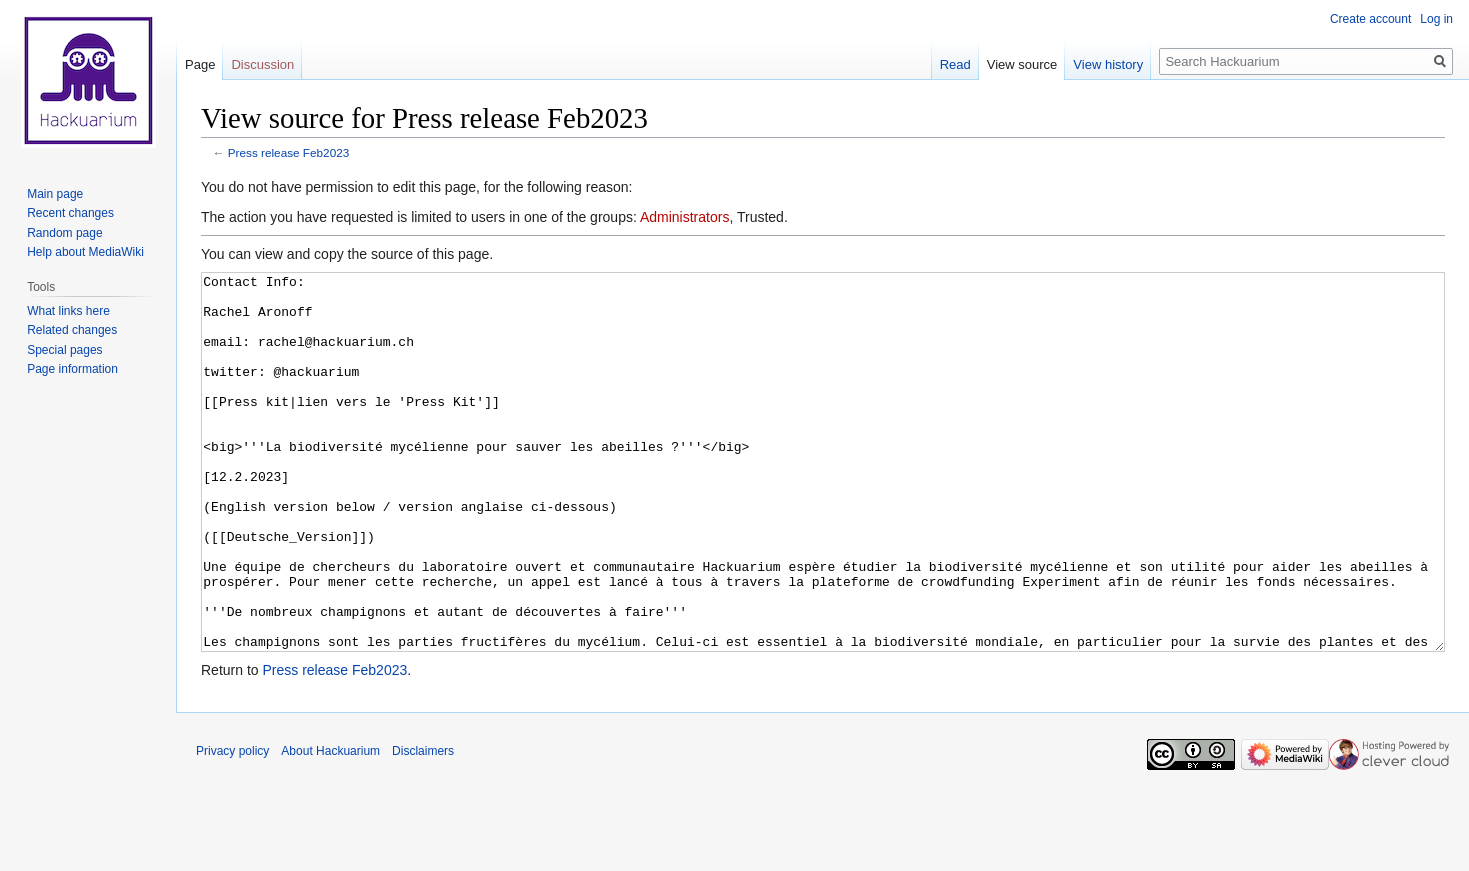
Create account (1370, 19)
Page (200, 64)
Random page (64, 233)
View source (1022, 64)
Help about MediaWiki (85, 252)
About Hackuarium (330, 826)
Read (955, 64)
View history (1108, 64)
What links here (68, 311)
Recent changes (70, 213)
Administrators (684, 217)
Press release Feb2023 (289, 152)
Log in (1436, 19)
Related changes (72, 330)
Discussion (262, 64)
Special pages (64, 350)
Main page (55, 194)
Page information (72, 369)
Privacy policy (232, 826)
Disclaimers (423, 826)
